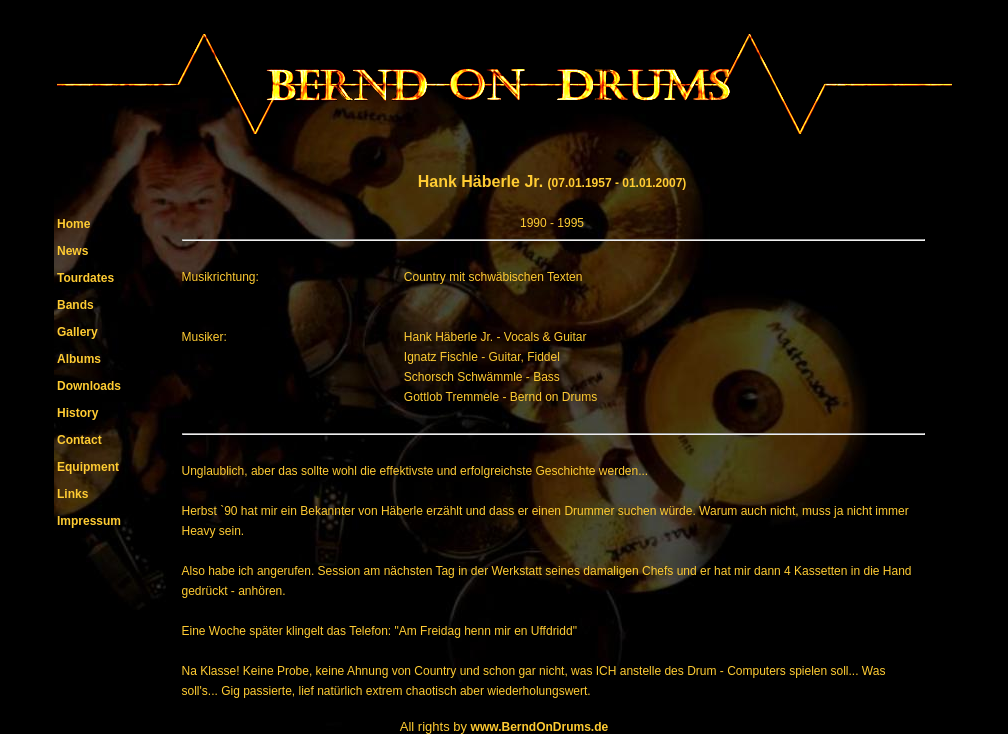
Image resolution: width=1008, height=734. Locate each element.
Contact (79, 440)
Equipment (88, 467)
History (77, 413)
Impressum (89, 521)
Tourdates (85, 278)
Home (73, 224)
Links (72, 494)
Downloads (89, 386)
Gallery (77, 332)
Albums (79, 359)
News (72, 251)
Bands (75, 305)
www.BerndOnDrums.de (540, 727)
